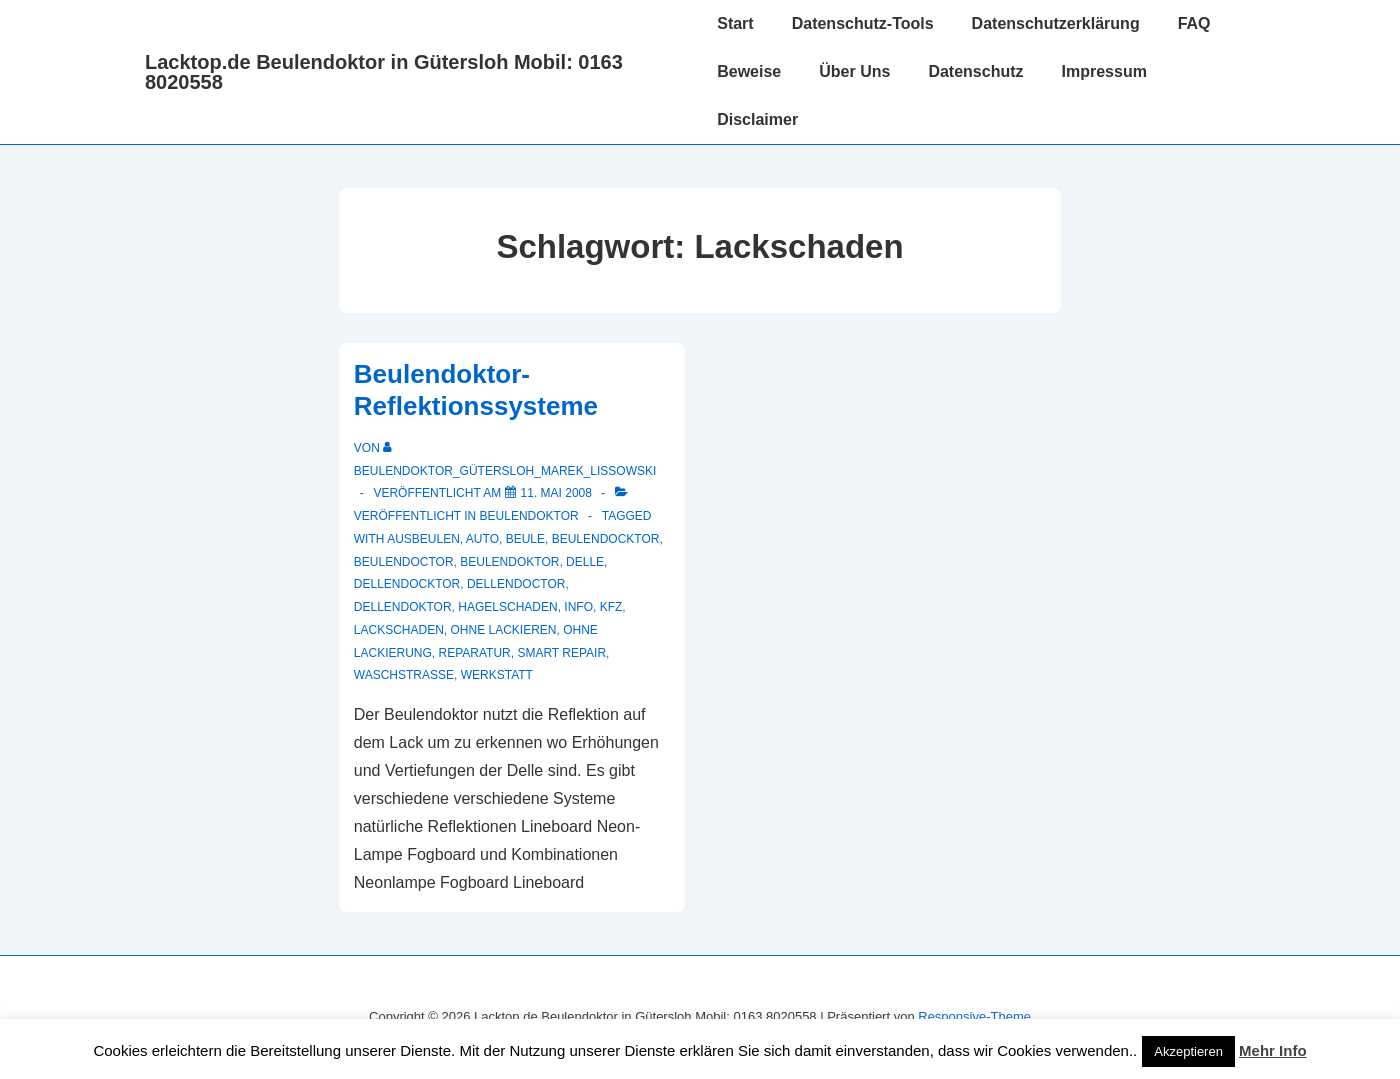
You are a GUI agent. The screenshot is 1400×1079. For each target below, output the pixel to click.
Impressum (1104, 71)
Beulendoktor (529, 516)
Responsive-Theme (974, 1016)
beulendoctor (404, 562)
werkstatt (497, 675)
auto (482, 539)
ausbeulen (423, 539)
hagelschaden (507, 607)
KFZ (611, 607)
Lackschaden (399, 630)
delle (585, 562)
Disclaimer (757, 119)
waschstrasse (404, 675)
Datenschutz (975, 71)
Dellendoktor (403, 607)
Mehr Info (1273, 1050)
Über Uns (854, 71)
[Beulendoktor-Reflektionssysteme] (556, 493)
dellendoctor (516, 584)
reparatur (475, 653)
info (578, 607)
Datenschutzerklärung (1056, 23)
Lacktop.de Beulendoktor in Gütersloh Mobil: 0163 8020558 (384, 72)
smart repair (561, 653)
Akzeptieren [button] (1188, 1051)
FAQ (1194, 23)
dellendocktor (407, 584)
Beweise (749, 71)
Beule (525, 539)
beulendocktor (606, 539)
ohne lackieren (504, 630)
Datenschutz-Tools (863, 23)
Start (735, 23)
